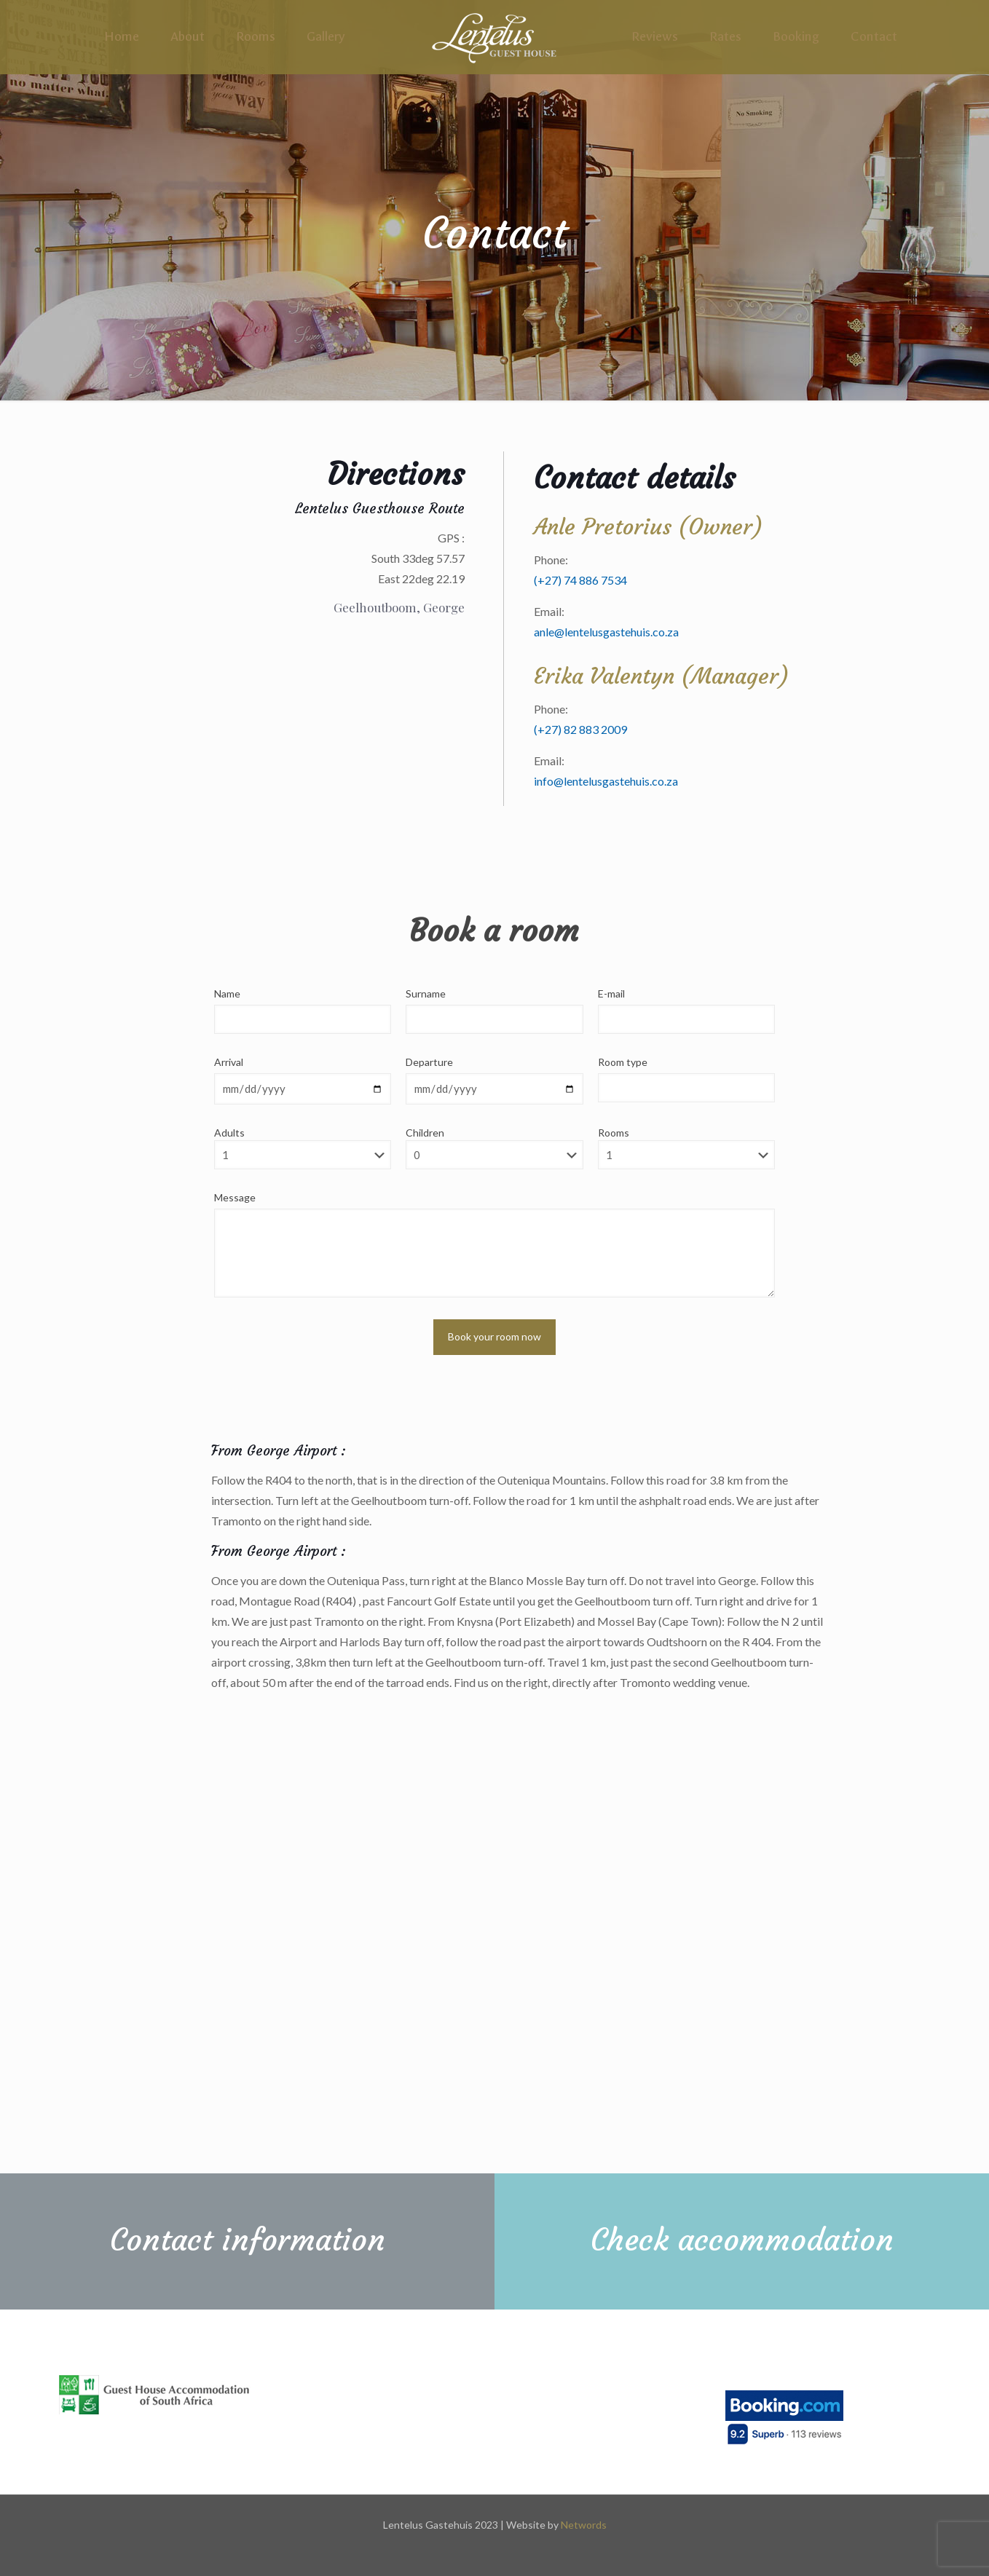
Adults (302, 1147)
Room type (622, 1062)
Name (227, 993)
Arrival (228, 1062)
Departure (429, 1062)
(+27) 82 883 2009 (580, 729)
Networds (584, 2524)
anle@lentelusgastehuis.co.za (606, 632)
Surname (426, 993)
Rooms (686, 1147)
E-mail (611, 993)
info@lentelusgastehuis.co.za (606, 781)
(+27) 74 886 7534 (580, 580)
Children (494, 1147)
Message (235, 1197)
